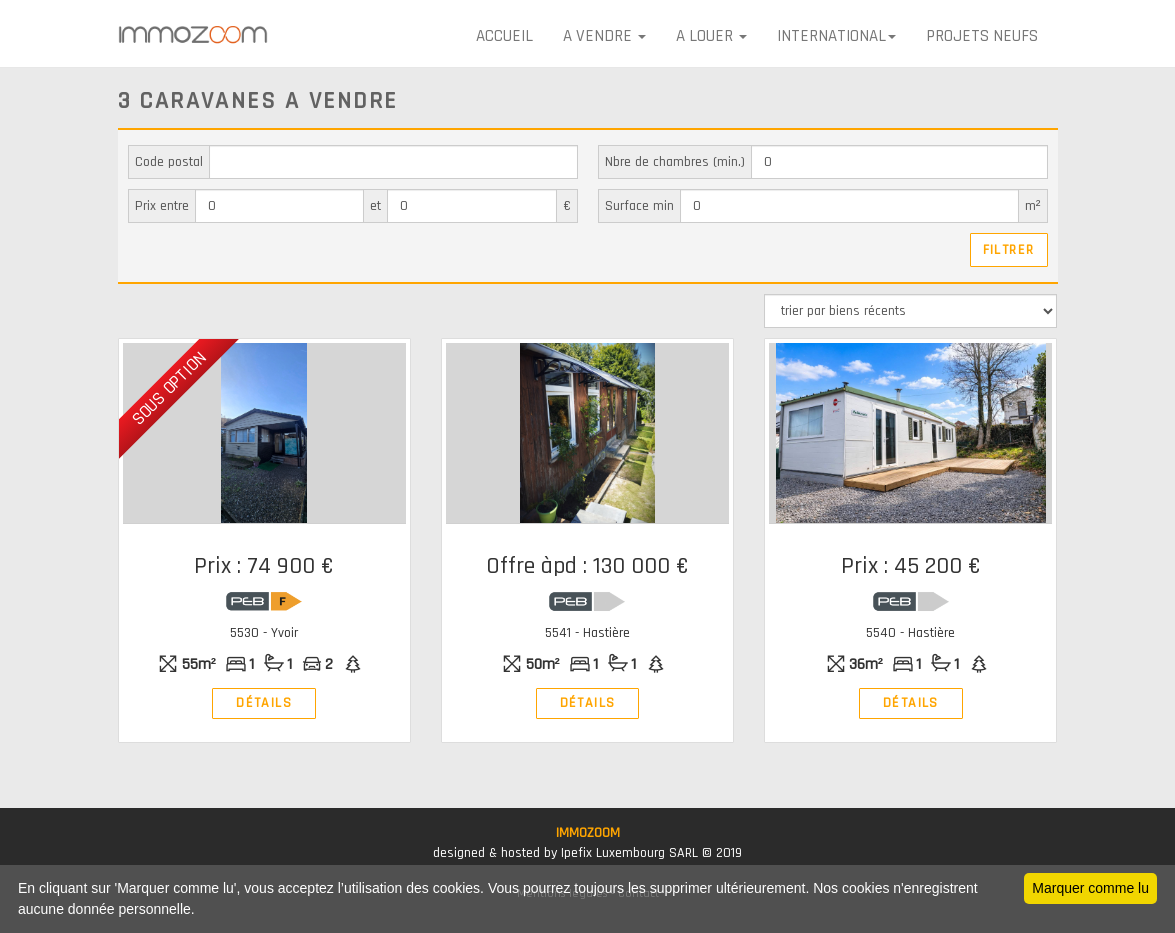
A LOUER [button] (711, 36)
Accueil (504, 36)
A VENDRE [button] (604, 36)
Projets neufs (982, 36)
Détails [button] (263, 703)
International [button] (836, 36)
